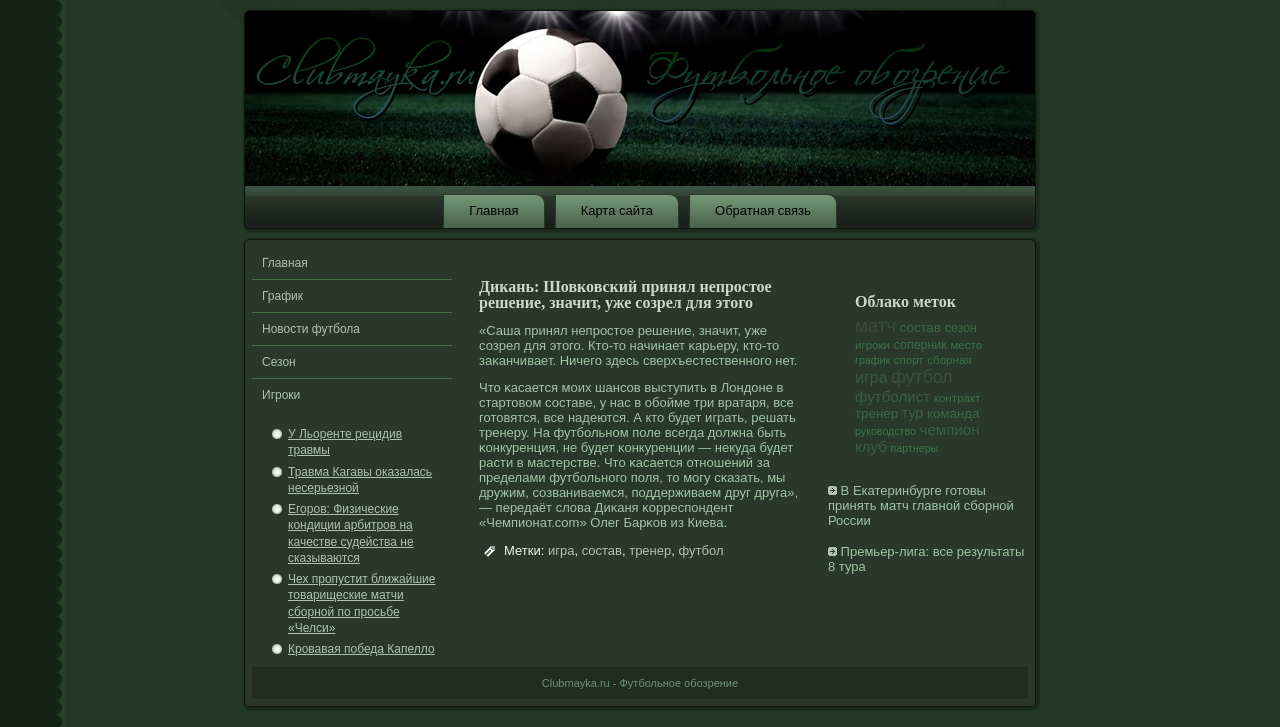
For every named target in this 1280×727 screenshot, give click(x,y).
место (966, 345)
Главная (493, 210)
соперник (920, 345)
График (282, 296)
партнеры (915, 448)
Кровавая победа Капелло (361, 649)
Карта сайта (617, 210)
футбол (700, 550)
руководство (885, 431)
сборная (949, 360)
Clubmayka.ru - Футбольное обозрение (640, 683)
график (872, 360)
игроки (872, 345)
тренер (650, 550)
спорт (909, 360)
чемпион (950, 429)
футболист (892, 396)
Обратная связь (763, 210)
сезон (961, 328)
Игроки (281, 395)
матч (875, 325)
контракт (957, 398)
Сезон (279, 362)
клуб (871, 446)
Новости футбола (311, 329)
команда (953, 413)
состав (602, 550)
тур (913, 413)
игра (561, 550)
